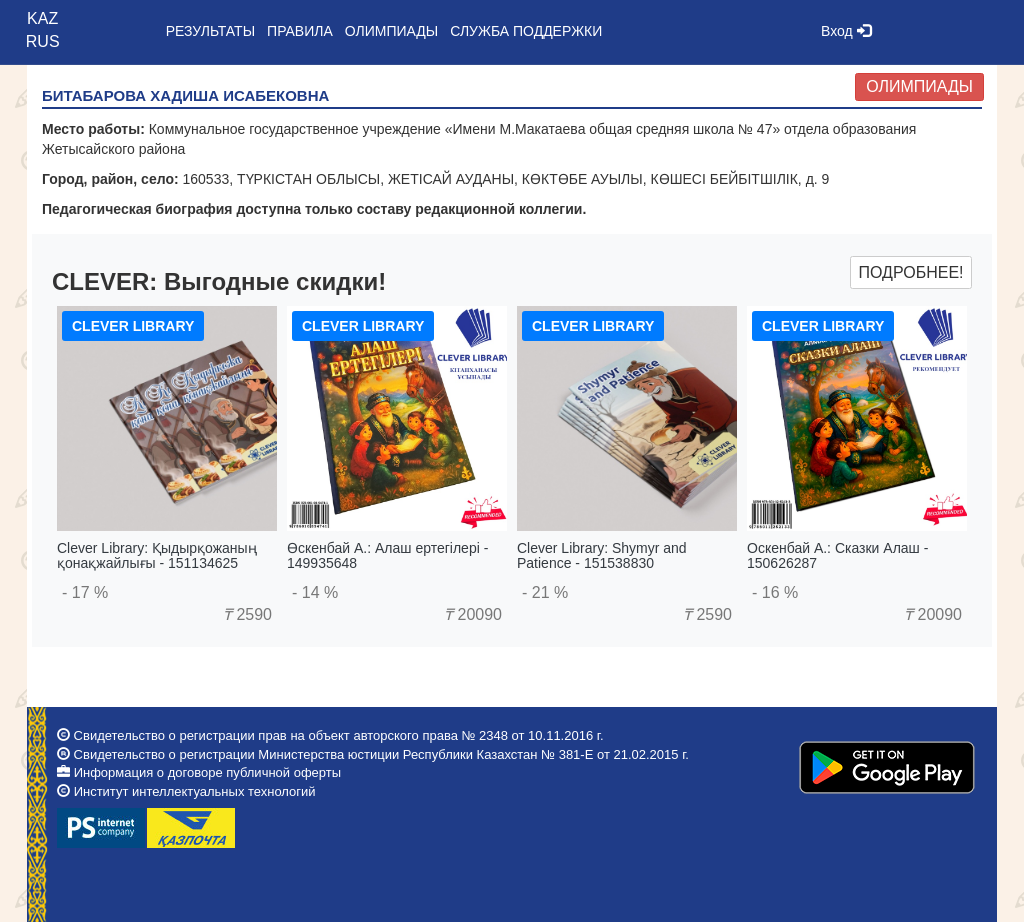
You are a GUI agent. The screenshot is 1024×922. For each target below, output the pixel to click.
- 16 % (775, 592)
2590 (247, 614)
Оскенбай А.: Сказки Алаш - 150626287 (837, 555)
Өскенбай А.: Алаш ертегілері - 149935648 (387, 555)
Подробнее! (910, 272)
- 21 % (545, 592)
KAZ (42, 18)
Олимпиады (919, 86)
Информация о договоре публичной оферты (207, 772)
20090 (473, 614)
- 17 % (85, 592)
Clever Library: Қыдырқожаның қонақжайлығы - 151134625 (157, 555)
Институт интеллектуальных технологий (195, 791)
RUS (43, 41)
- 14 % (315, 592)
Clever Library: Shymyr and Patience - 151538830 (602, 555)
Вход (846, 31)
